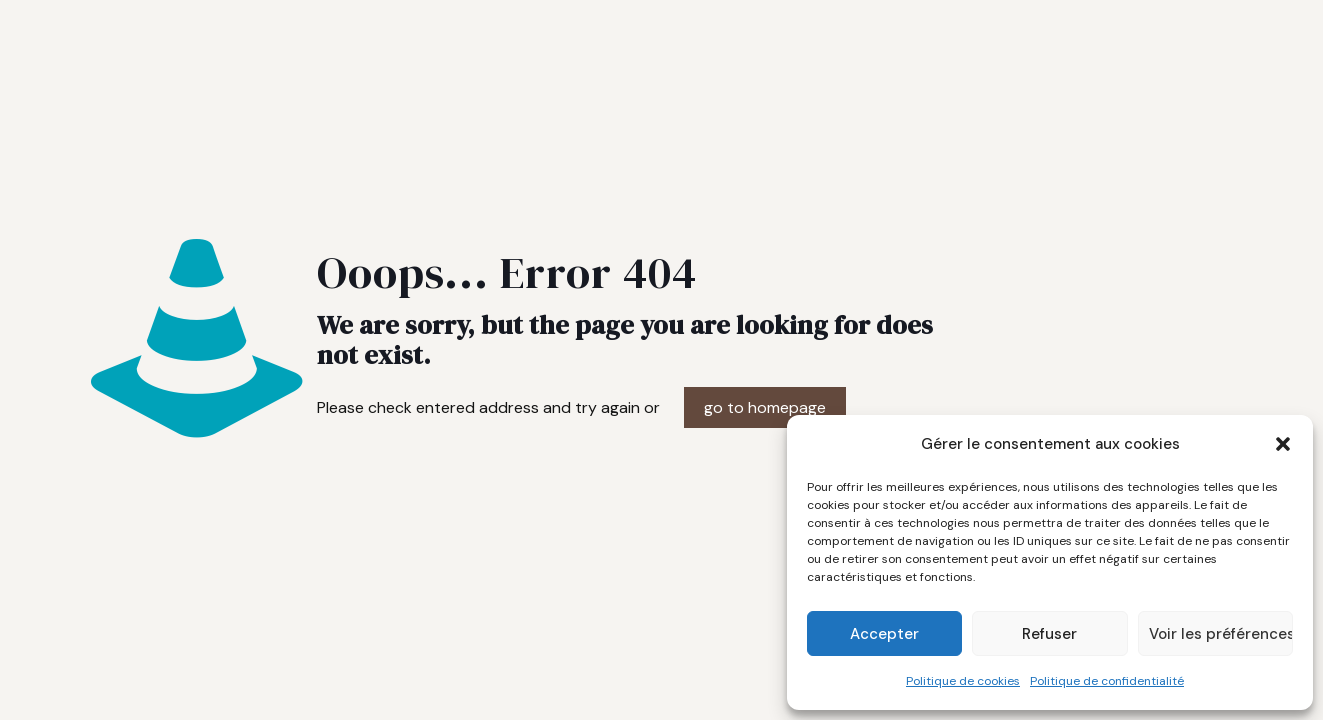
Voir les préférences (1221, 634)
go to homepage (765, 407)
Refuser (1049, 634)
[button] (1283, 444)
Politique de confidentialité (1107, 681)
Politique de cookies (963, 681)
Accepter (884, 634)
